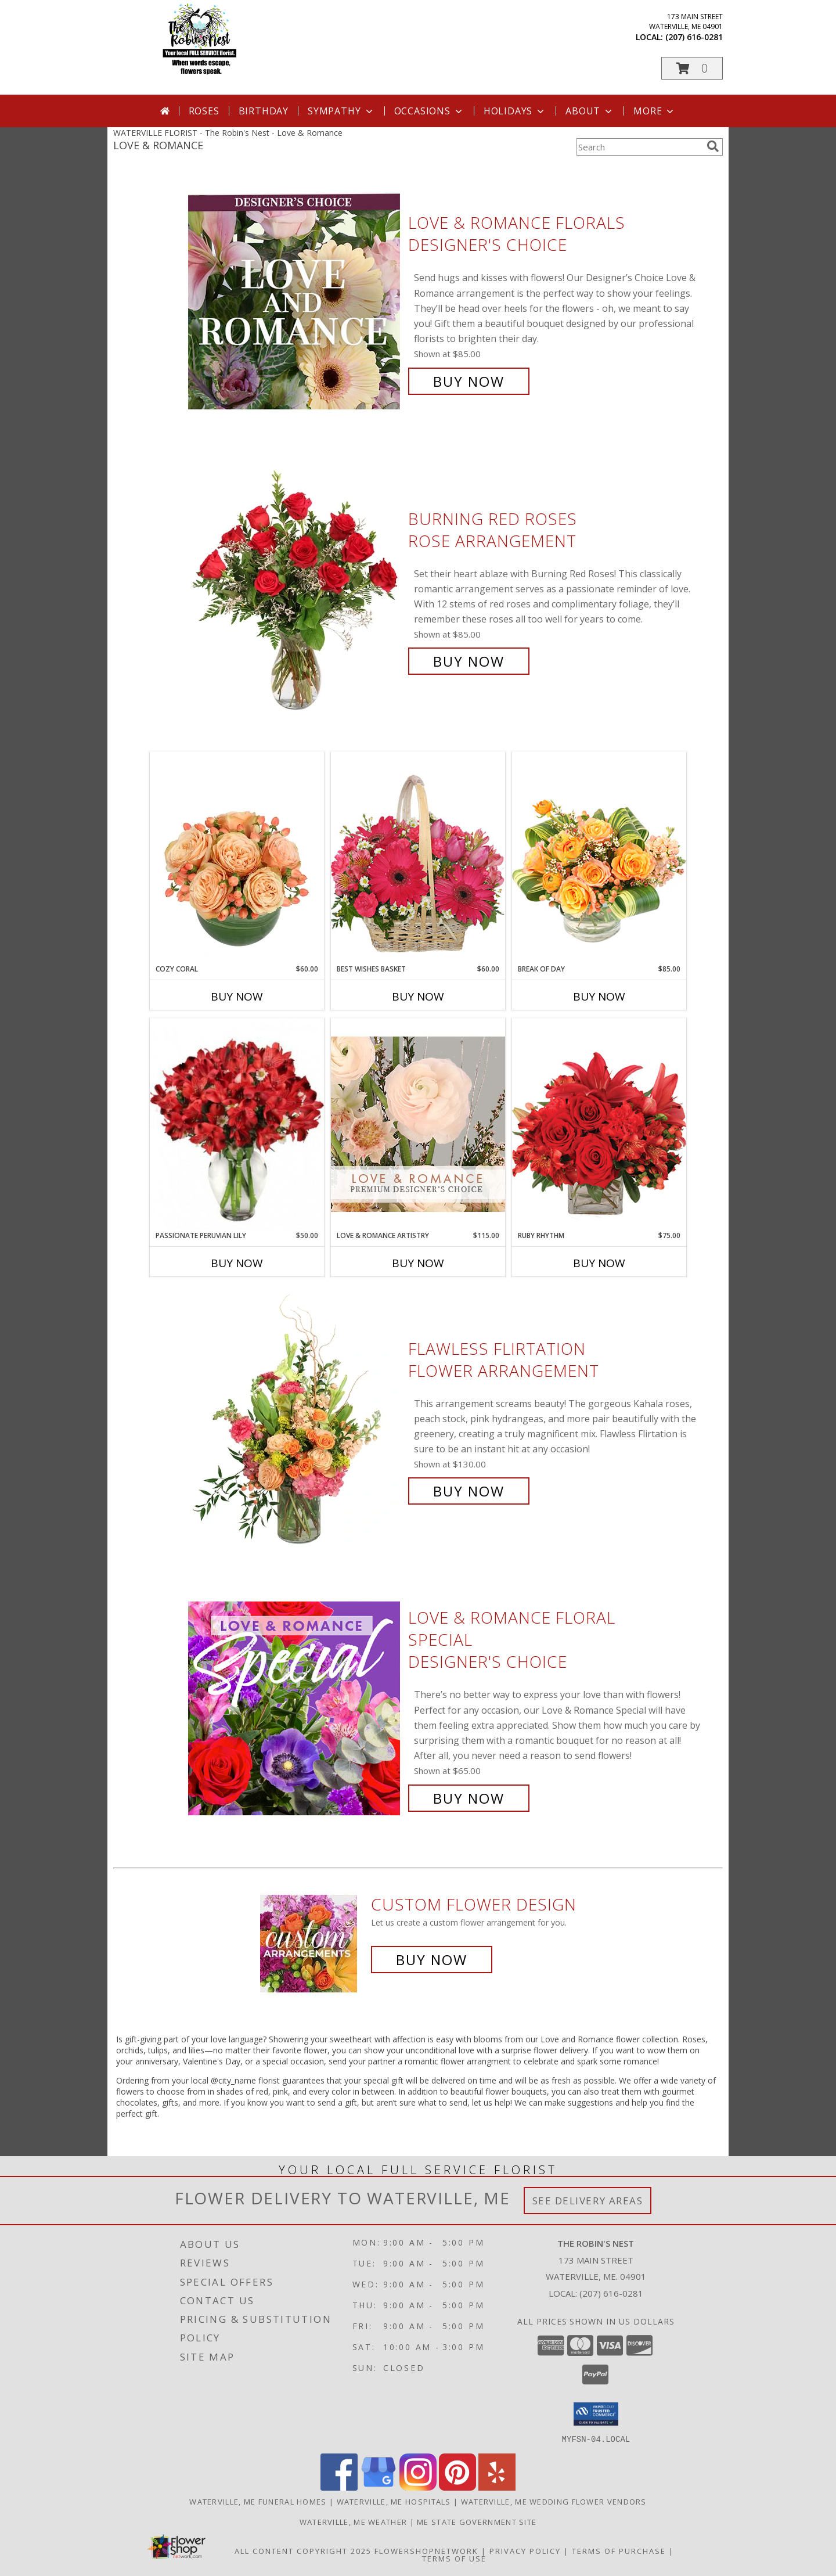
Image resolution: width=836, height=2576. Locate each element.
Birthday (264, 111)
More (654, 111)
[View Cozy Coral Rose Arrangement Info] (237, 857)
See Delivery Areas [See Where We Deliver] (587, 2200)
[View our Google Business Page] (378, 2486)
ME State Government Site (476, 2521)
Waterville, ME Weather (354, 2521)
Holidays (515, 111)
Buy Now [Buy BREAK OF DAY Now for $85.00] (599, 996)
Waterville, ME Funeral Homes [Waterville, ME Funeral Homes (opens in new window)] (257, 2501)
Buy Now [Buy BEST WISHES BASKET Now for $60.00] (418, 996)
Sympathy (341, 111)
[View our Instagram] (418, 2486)
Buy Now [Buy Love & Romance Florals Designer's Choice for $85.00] (469, 381)
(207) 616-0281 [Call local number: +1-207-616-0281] (694, 36)
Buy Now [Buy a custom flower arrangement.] (431, 1959)
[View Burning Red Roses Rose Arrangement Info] (295, 590)
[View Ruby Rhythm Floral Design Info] (599, 1124)
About (589, 111)
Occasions (429, 111)
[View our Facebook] (339, 2486)
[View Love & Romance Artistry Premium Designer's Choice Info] (418, 1124)
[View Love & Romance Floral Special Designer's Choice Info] (295, 1708)
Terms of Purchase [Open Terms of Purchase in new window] (619, 2550)
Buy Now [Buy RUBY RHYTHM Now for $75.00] (599, 1263)
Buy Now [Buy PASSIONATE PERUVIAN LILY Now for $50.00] (237, 1263)
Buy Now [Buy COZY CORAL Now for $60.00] (237, 996)
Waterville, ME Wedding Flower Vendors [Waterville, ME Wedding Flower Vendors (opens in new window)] (554, 2501)
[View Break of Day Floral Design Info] (599, 857)
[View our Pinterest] (457, 2486)
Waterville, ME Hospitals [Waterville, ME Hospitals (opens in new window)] (394, 2501)
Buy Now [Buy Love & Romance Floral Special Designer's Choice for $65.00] (469, 1798)
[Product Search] (639, 147)
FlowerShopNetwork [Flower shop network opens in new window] (426, 2550)
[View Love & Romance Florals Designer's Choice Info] (295, 302)
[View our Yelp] (497, 2486)
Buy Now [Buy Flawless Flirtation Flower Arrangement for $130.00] (469, 1491)
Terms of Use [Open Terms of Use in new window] (454, 2558)
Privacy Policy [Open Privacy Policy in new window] (525, 2550)
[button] (692, 68)
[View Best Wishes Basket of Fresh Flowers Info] (418, 857)
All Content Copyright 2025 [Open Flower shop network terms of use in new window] (303, 2550)
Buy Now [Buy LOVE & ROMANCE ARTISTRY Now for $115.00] (418, 1263)
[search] (713, 146)
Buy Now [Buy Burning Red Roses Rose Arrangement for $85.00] (469, 661)
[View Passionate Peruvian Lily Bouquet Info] (237, 1124)
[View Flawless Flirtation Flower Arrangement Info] (295, 1420)
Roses (204, 111)
